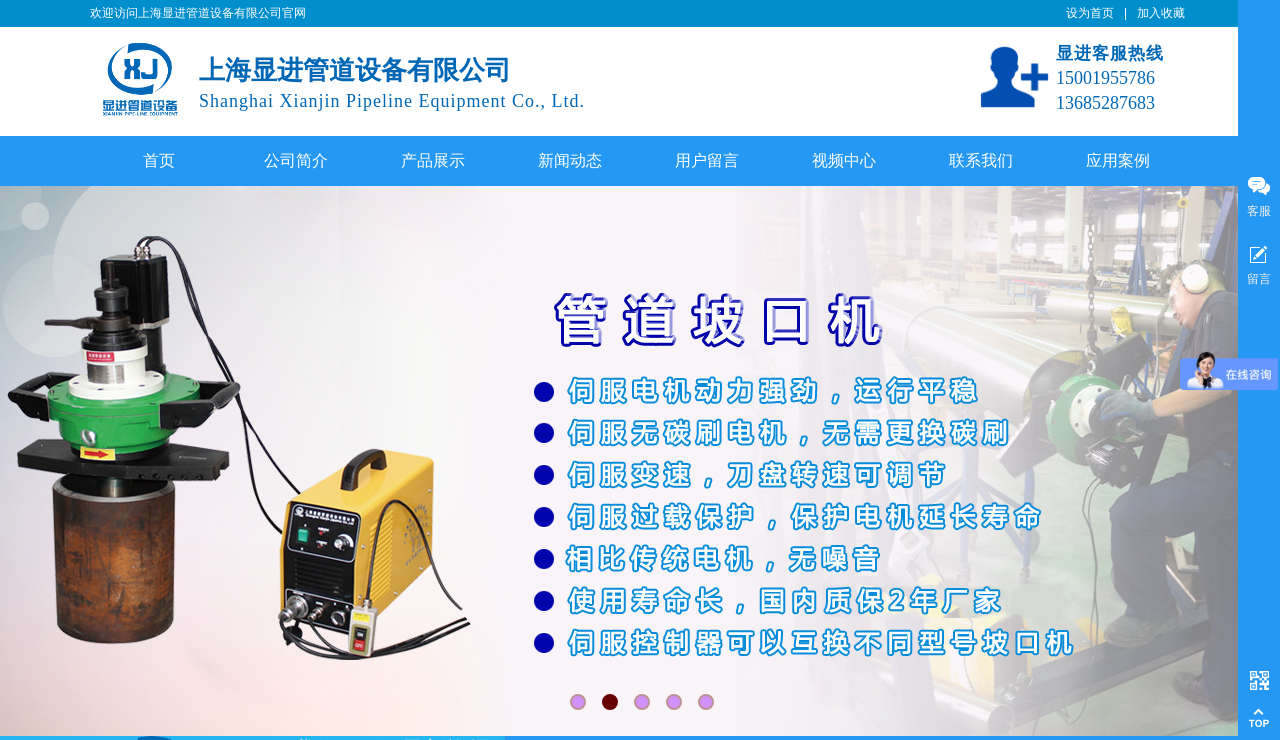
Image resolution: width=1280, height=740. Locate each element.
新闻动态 (570, 160)
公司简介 (296, 160)
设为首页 (1090, 13)
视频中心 (844, 160)
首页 (159, 160)
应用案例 (1118, 160)
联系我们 (981, 160)
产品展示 (433, 160)
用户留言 (707, 160)
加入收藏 (1161, 13)
